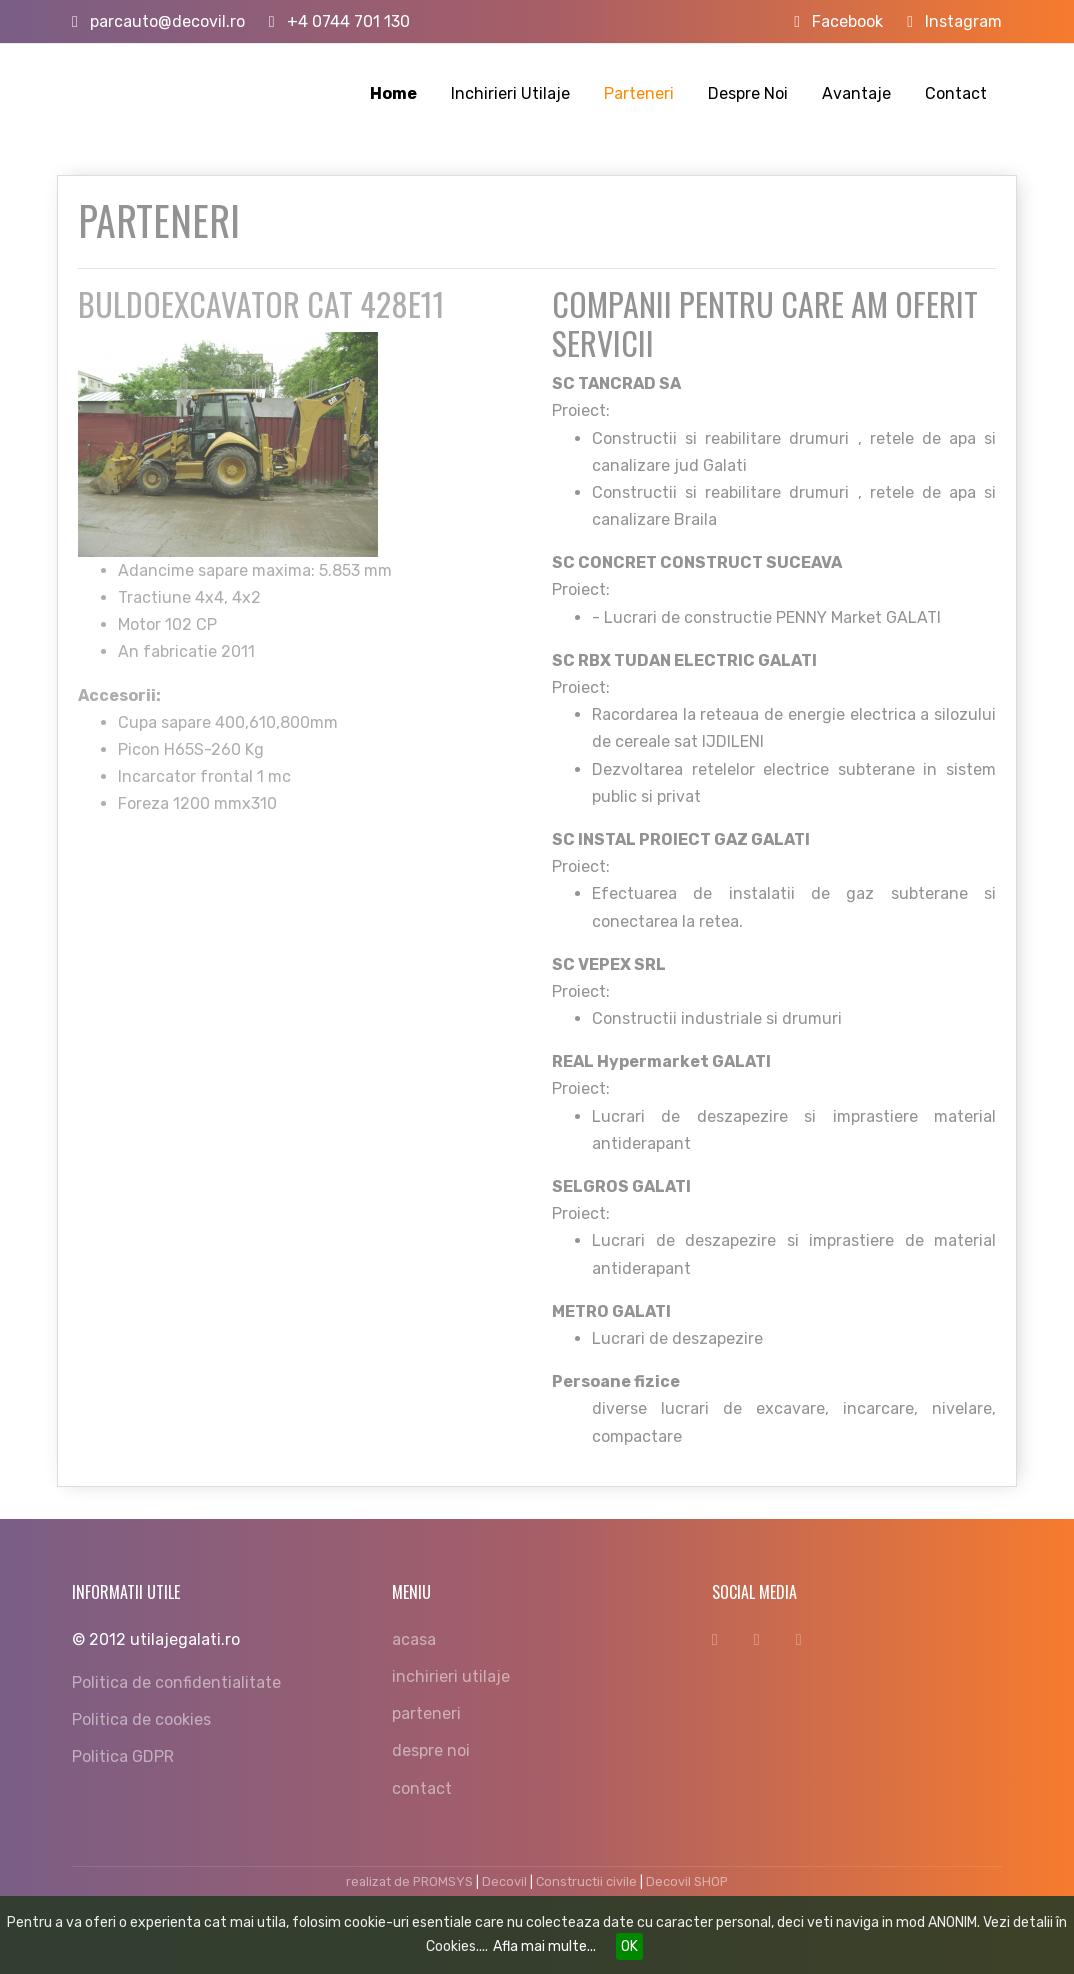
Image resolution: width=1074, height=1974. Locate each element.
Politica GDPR (123, 1756)
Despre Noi (748, 93)
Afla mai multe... (544, 1946)
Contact (956, 93)
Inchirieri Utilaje (510, 93)
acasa (414, 1639)
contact (422, 1788)
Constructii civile (586, 1881)
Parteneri (639, 93)
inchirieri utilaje (451, 1676)
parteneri (426, 1713)
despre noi (431, 1750)
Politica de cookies (141, 1719)
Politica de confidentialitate (176, 1682)
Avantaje (856, 93)
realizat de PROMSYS (409, 1881)
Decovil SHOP (687, 1881)
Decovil (504, 1881)
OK (629, 1946)
